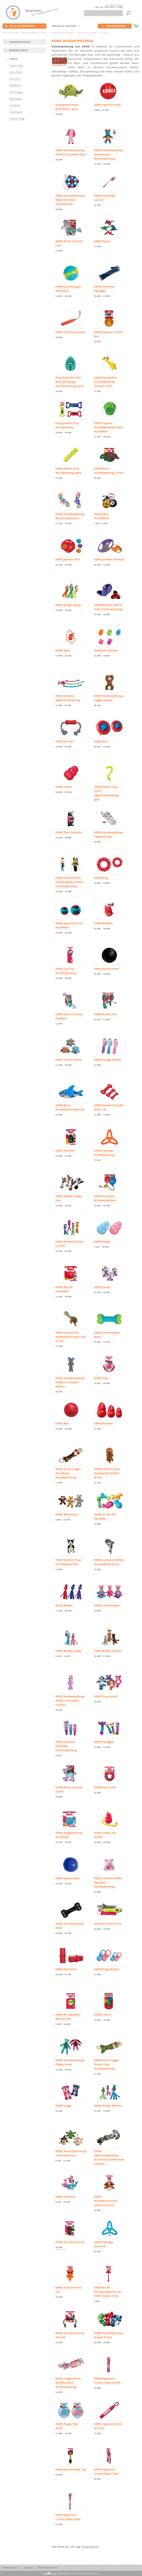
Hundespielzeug (20, 42)
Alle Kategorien (24, 26)
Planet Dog (17, 118)
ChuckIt (15, 78)
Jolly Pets (16, 72)
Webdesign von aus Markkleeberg (77, 2573)
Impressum (11, 2567)
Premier (15, 105)
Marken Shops (18, 50)
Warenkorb (117, 26)
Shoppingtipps (47, 2567)
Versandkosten (90, 2546)
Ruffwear (16, 85)
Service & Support (66, 26)
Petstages (16, 92)
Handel (29, 2567)
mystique (16, 112)
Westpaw (16, 98)
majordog (16, 65)
